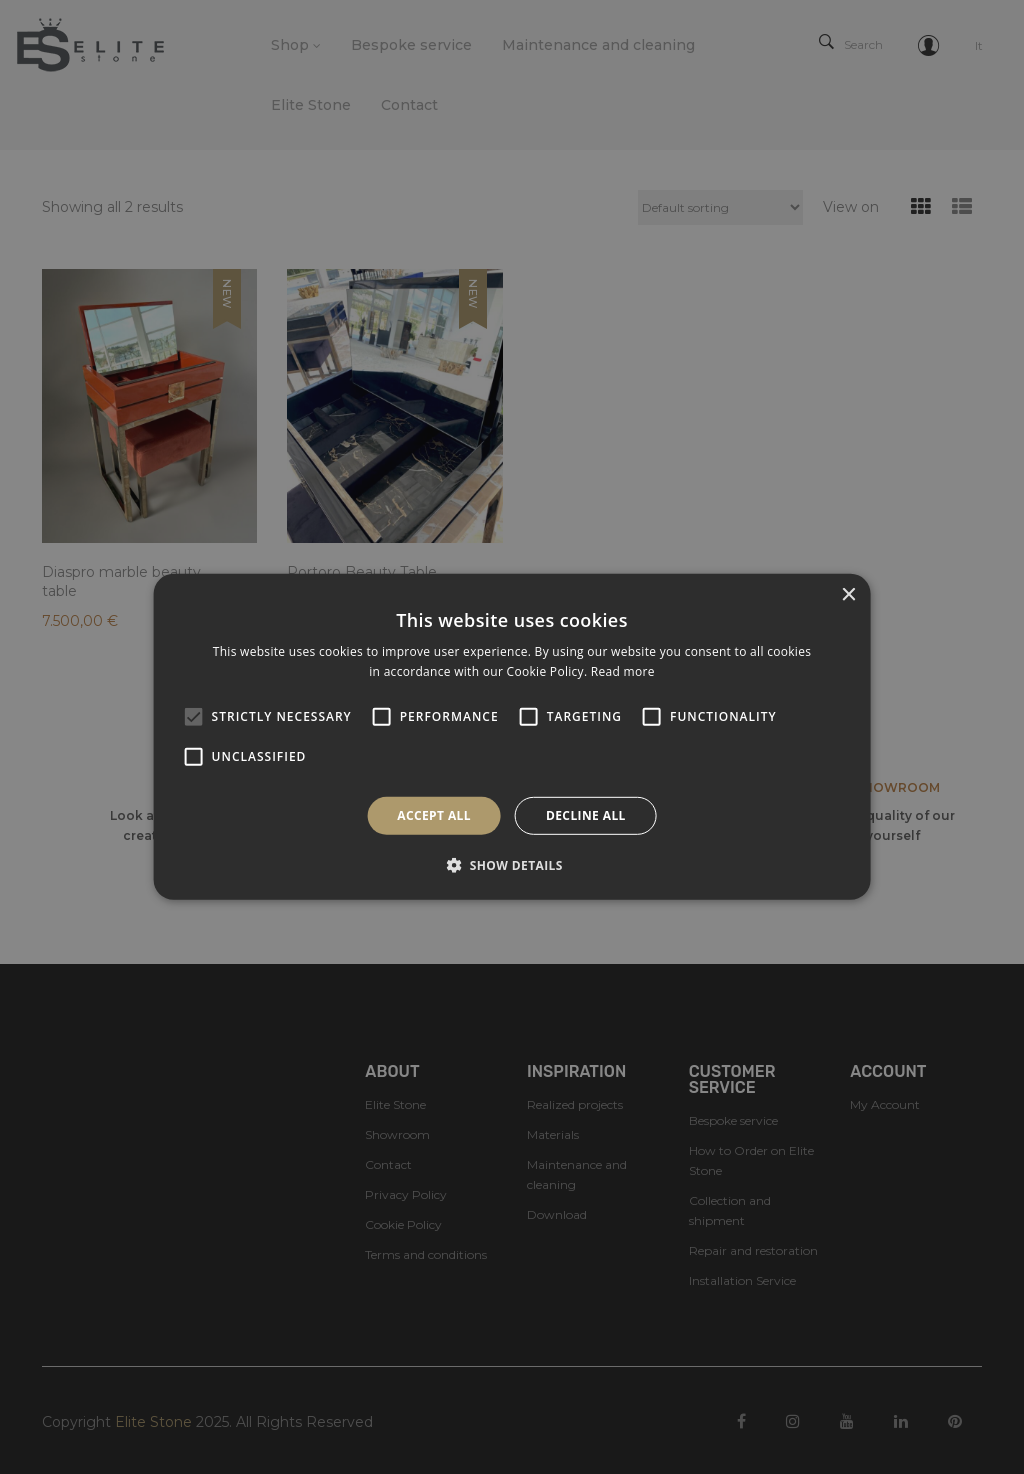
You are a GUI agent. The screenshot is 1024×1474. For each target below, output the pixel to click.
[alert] (512, 737)
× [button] (847, 595)
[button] (512, 865)
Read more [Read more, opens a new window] (623, 671)
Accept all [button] (434, 815)
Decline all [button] (586, 815)
